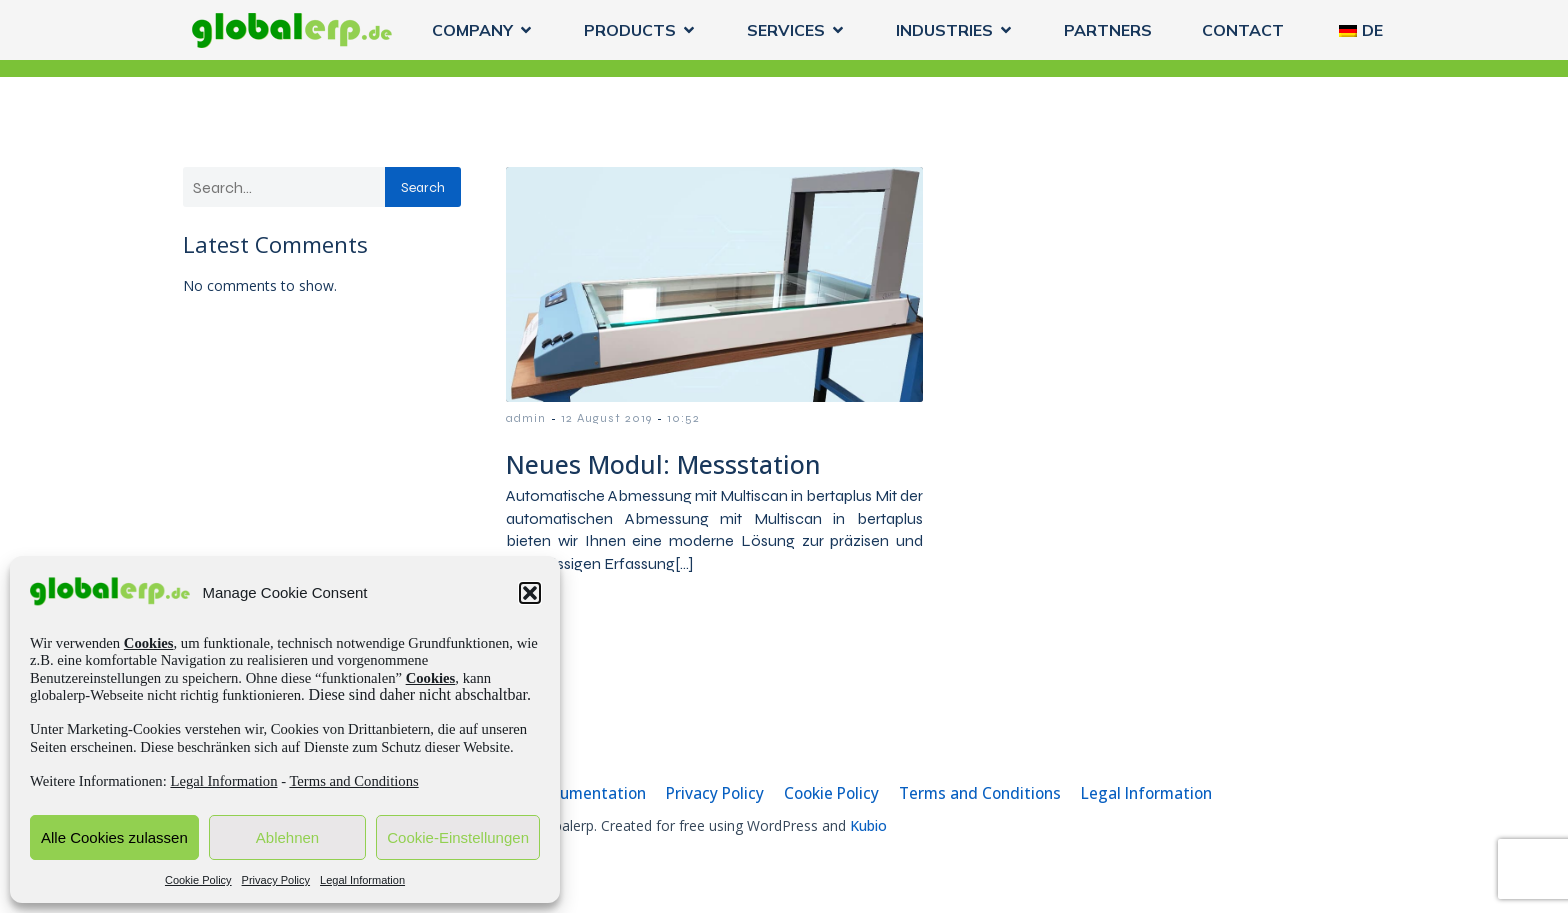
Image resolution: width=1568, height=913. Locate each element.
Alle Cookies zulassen (114, 837)
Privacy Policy (276, 880)
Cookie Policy (198, 880)
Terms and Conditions (353, 781)
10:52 (683, 418)
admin (526, 418)
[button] (530, 593)
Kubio (868, 825)
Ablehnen (287, 837)
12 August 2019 (606, 418)
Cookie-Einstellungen (458, 837)
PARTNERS (1108, 30)
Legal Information (223, 781)
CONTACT (1243, 30)
